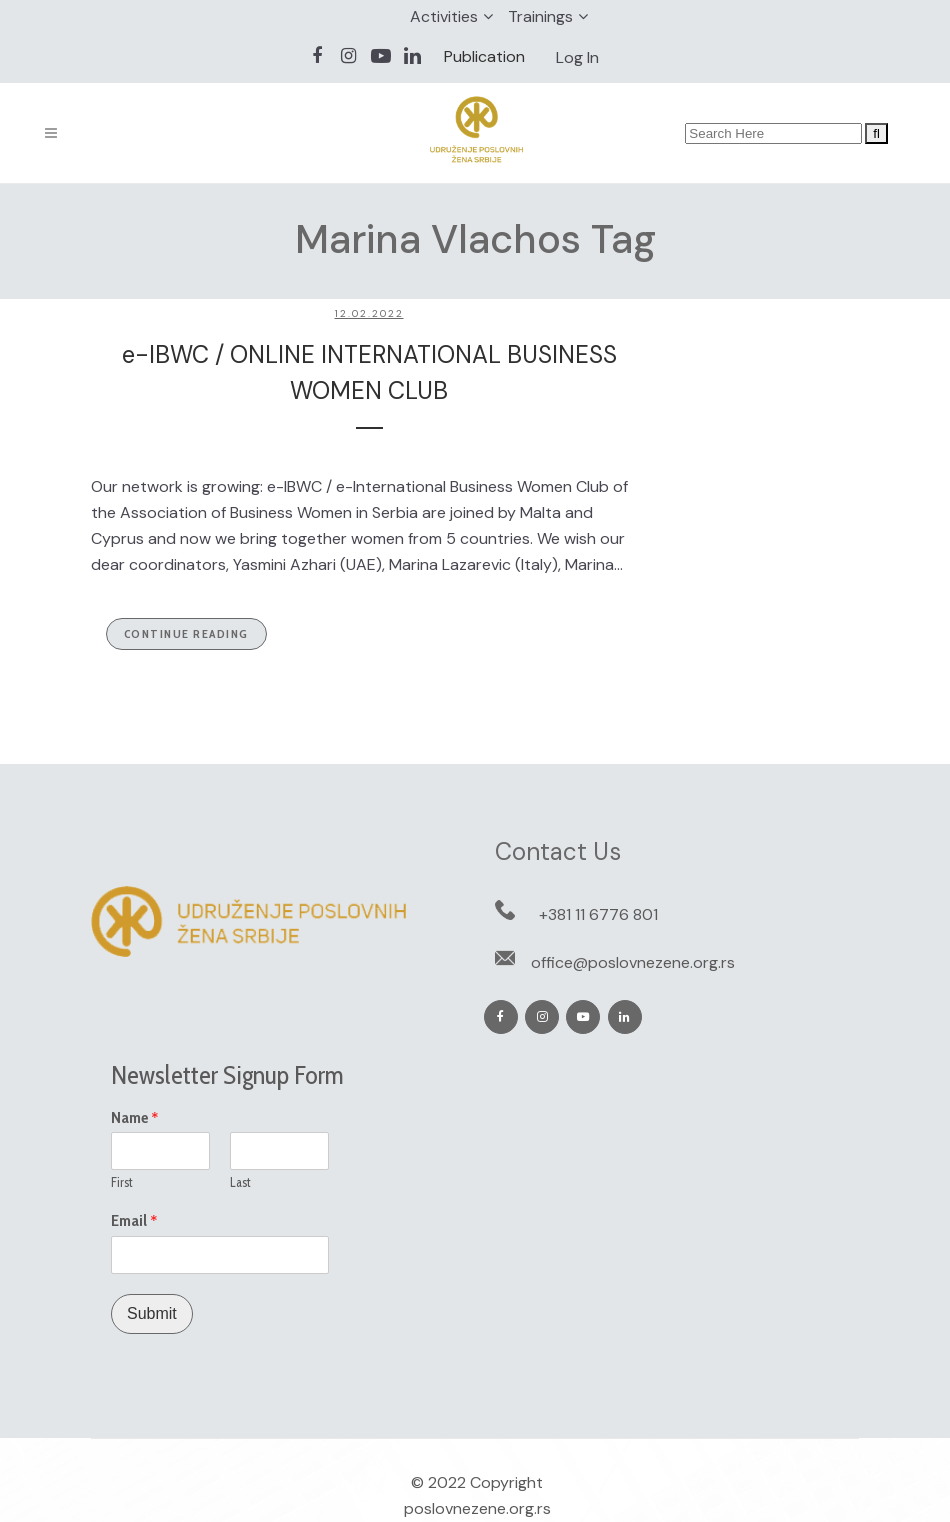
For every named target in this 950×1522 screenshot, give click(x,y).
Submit (152, 1313)
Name (135, 1118)
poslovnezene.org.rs (477, 1508)
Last (240, 1182)
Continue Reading (186, 633)
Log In (577, 57)
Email (134, 1221)
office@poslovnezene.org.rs (633, 962)
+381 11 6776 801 (598, 914)
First (122, 1182)
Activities (444, 16)
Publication (484, 56)
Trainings (540, 16)
